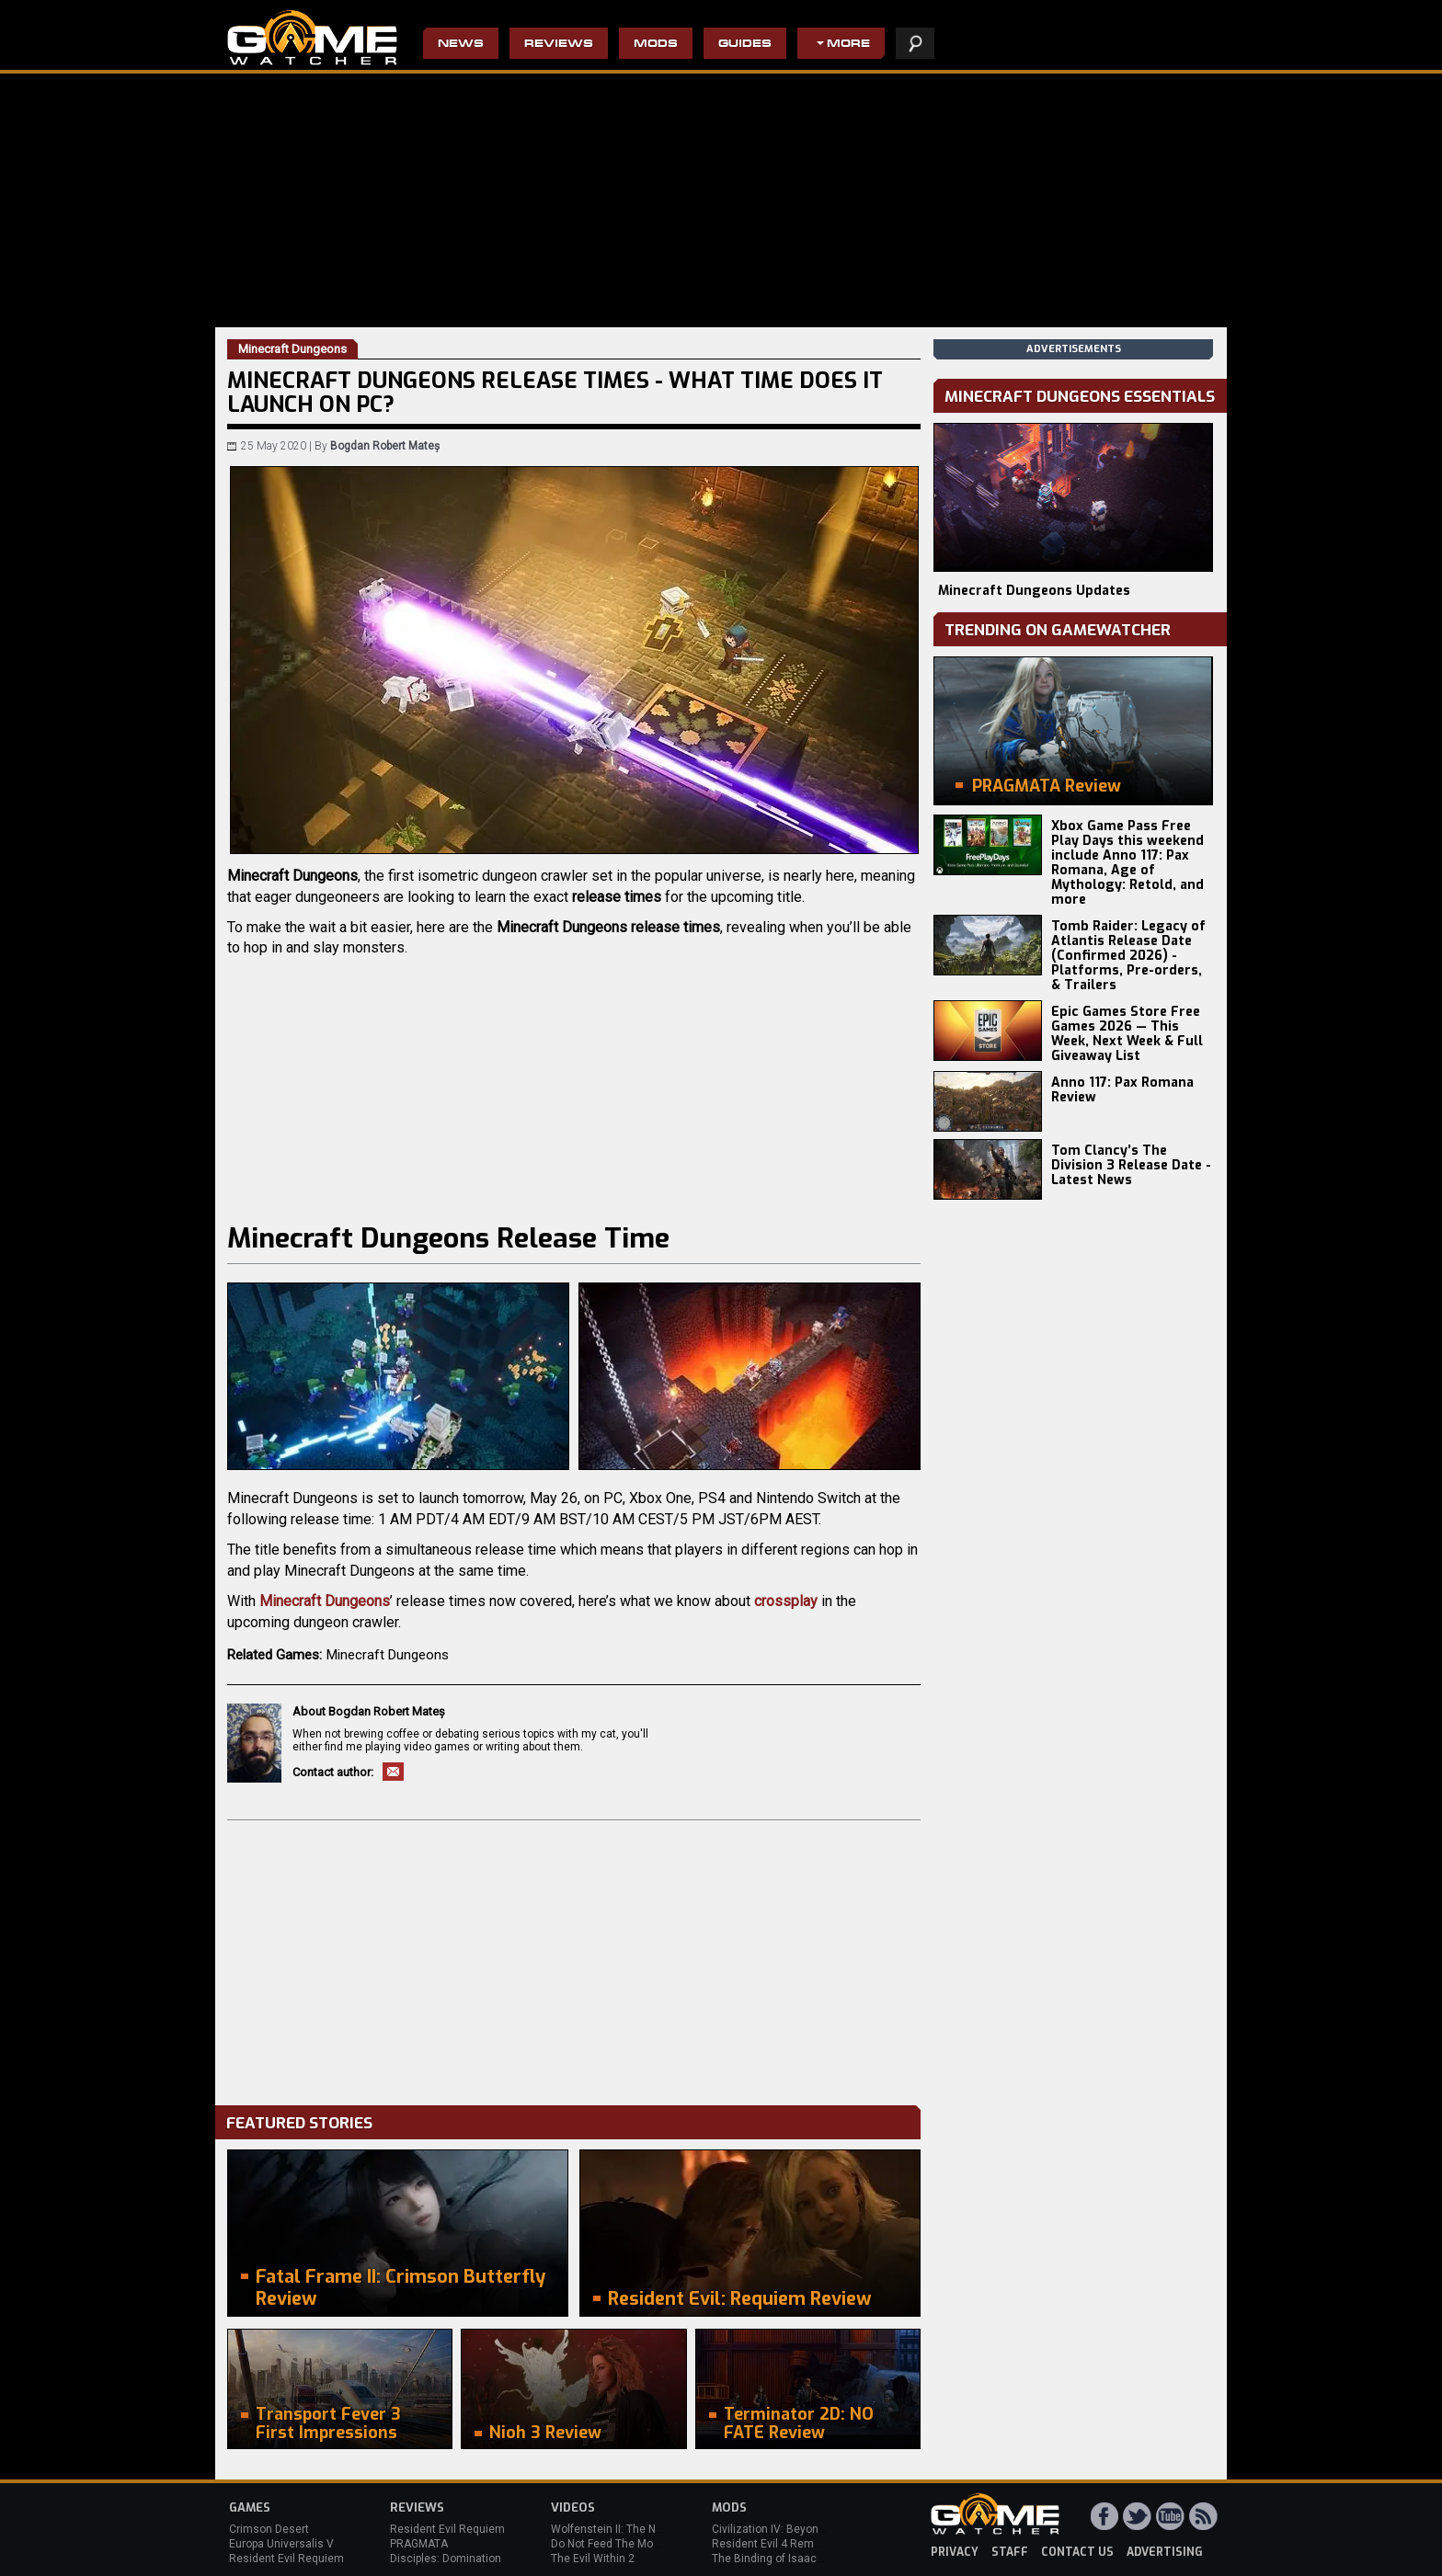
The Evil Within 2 (593, 2558)
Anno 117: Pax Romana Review (1122, 1090)
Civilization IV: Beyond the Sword (795, 2529)
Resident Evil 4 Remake (772, 2543)
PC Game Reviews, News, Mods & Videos (312, 37)
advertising (1165, 2552)
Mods (656, 45)
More (848, 45)
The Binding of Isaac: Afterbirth (790, 2558)
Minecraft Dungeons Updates (1034, 590)
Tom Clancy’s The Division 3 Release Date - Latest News (1131, 1165)
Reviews (558, 45)
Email (393, 1771)
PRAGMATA (419, 2543)
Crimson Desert (269, 2529)
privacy (954, 2552)
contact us (1077, 2552)
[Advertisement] (574, 1958)
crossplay (786, 1601)
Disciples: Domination (445, 2558)
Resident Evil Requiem (286, 2558)
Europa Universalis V (281, 2543)
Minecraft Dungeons (324, 1601)
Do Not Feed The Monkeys (617, 2543)
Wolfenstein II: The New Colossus (636, 2529)
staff (1009, 2552)
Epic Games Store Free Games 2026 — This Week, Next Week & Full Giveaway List (1127, 1034)
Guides (745, 45)
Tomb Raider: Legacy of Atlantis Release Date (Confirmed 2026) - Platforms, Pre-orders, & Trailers (1128, 956)
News (461, 45)
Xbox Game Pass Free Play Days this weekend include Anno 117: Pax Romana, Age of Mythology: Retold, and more (1127, 862)
